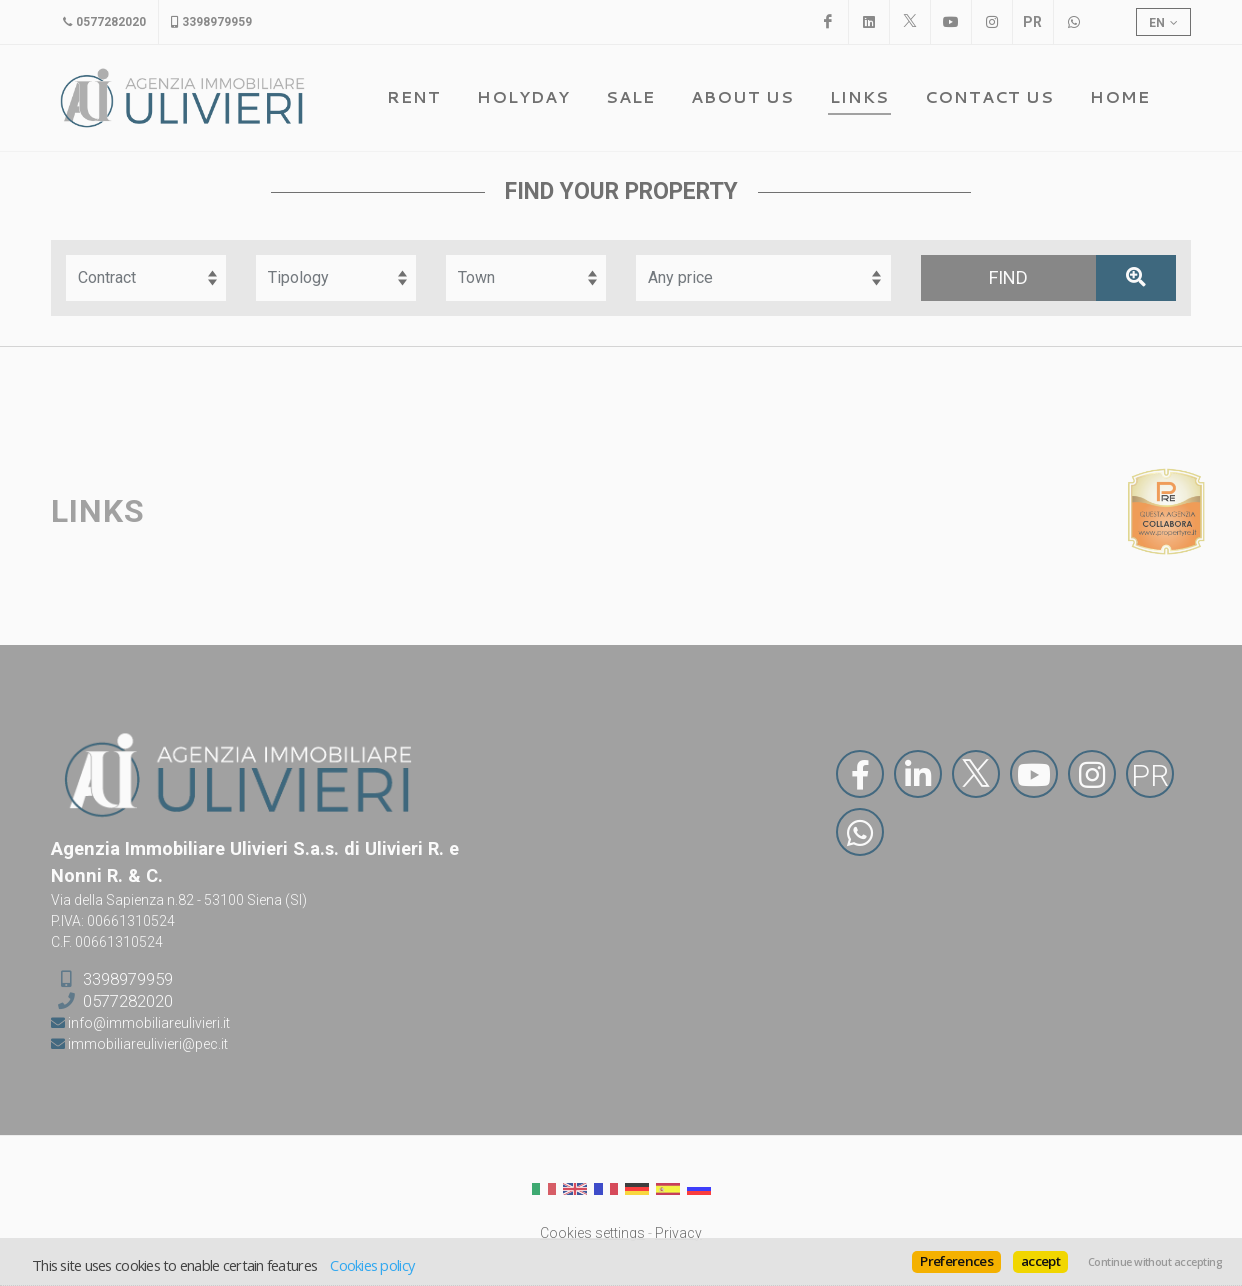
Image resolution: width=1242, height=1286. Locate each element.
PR (1150, 775)
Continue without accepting (1155, 1262)
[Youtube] (951, 22)
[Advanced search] (1136, 278)
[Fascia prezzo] (763, 278)
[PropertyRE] (1033, 22)
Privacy (678, 1233)
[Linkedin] (869, 22)
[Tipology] (336, 278)
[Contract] (146, 278)
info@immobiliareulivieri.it (147, 1023)
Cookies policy (372, 1265)
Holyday (523, 96)
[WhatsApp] (1074, 22)
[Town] (526, 278)
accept (1040, 1261)
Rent (414, 96)
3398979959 (128, 978)
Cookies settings (592, 1233)
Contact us (989, 96)
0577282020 (128, 1001)
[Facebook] (828, 22)
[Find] (1008, 278)
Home (1120, 96)
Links (859, 96)
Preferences (956, 1261)
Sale (630, 96)
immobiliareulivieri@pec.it (146, 1044)
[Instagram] (992, 22)
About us (742, 96)
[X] (910, 22)
